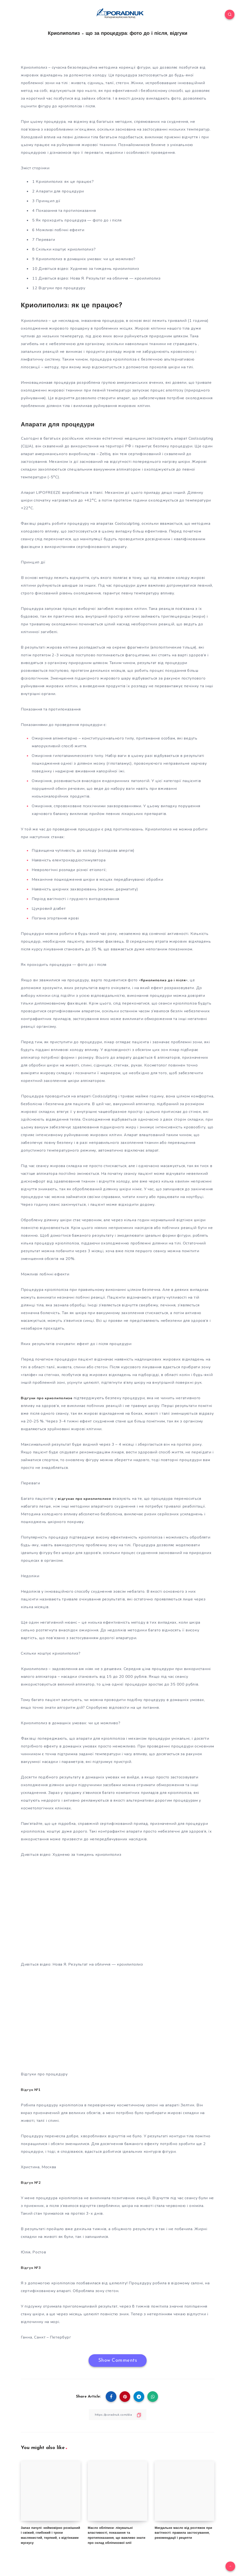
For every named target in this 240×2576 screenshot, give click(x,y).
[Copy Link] (117, 2414)
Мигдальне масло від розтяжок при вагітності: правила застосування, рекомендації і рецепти (183, 2532)
